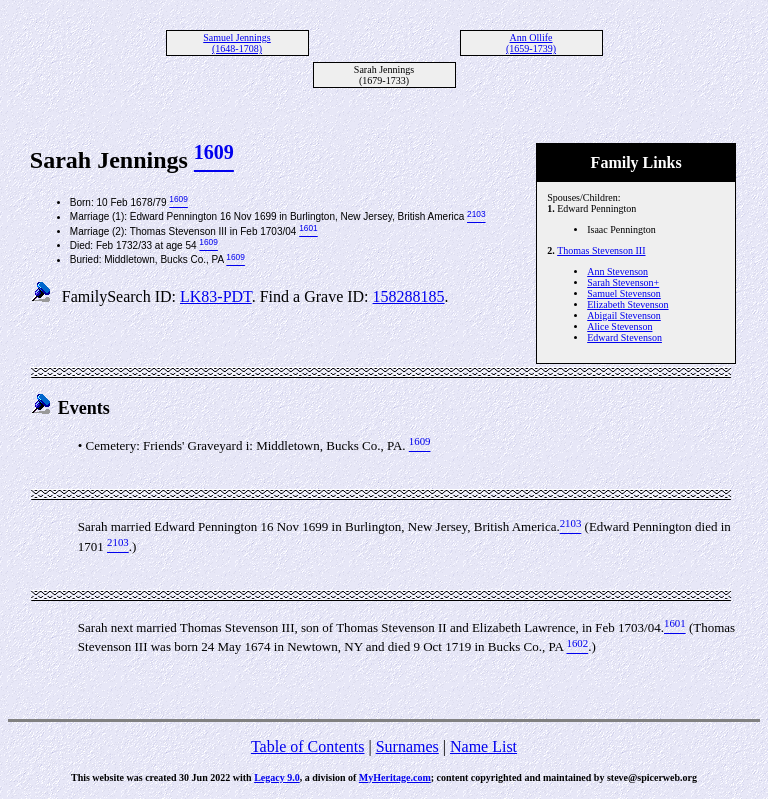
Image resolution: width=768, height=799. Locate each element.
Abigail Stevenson (624, 315)
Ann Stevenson (617, 271)
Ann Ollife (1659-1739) (531, 43)
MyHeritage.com (395, 777)
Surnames (407, 746)
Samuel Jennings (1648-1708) (237, 43)
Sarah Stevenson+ (623, 282)
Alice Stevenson (619, 326)
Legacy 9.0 (277, 777)
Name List (483, 746)
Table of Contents (308, 746)
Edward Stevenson (624, 337)
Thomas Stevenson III (601, 250)
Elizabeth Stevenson (627, 304)
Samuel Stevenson (624, 293)
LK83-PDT (216, 296)
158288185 (409, 296)
